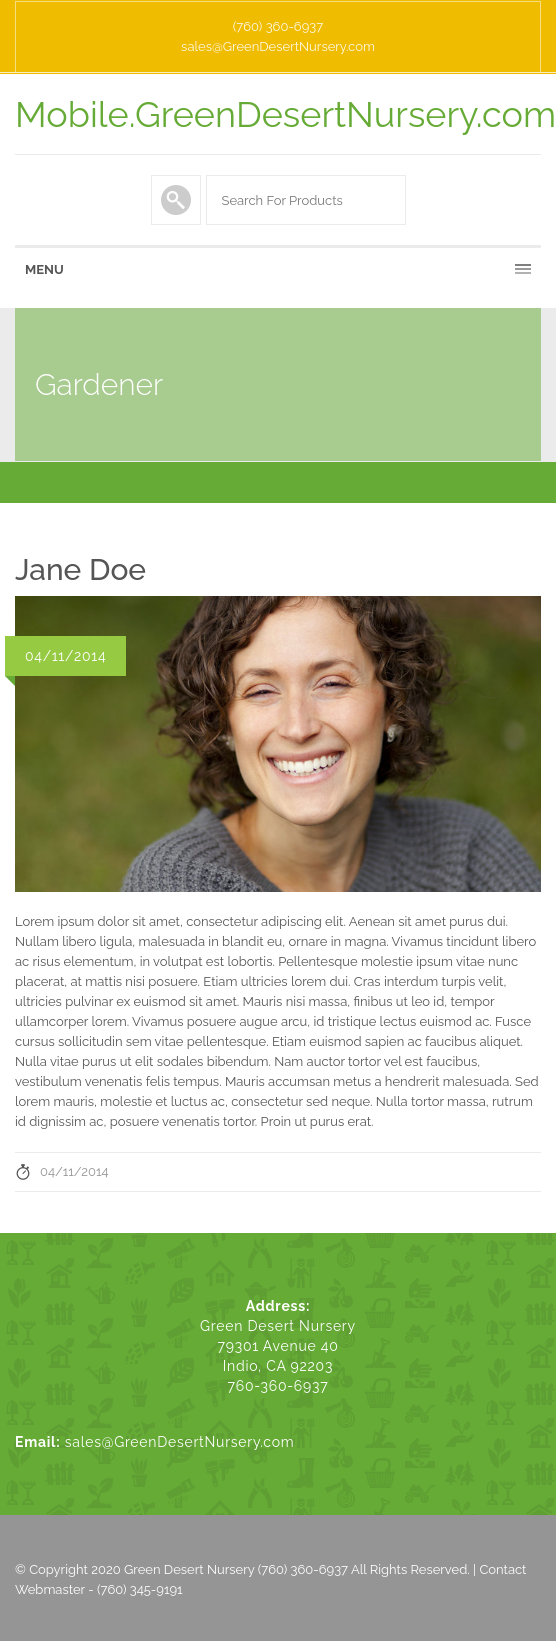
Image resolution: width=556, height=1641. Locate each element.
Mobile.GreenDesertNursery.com (285, 114)
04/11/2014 (74, 1171)
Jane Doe (80, 569)
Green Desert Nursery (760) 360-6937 (236, 1569)
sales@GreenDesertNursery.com (278, 46)
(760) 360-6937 (278, 26)
